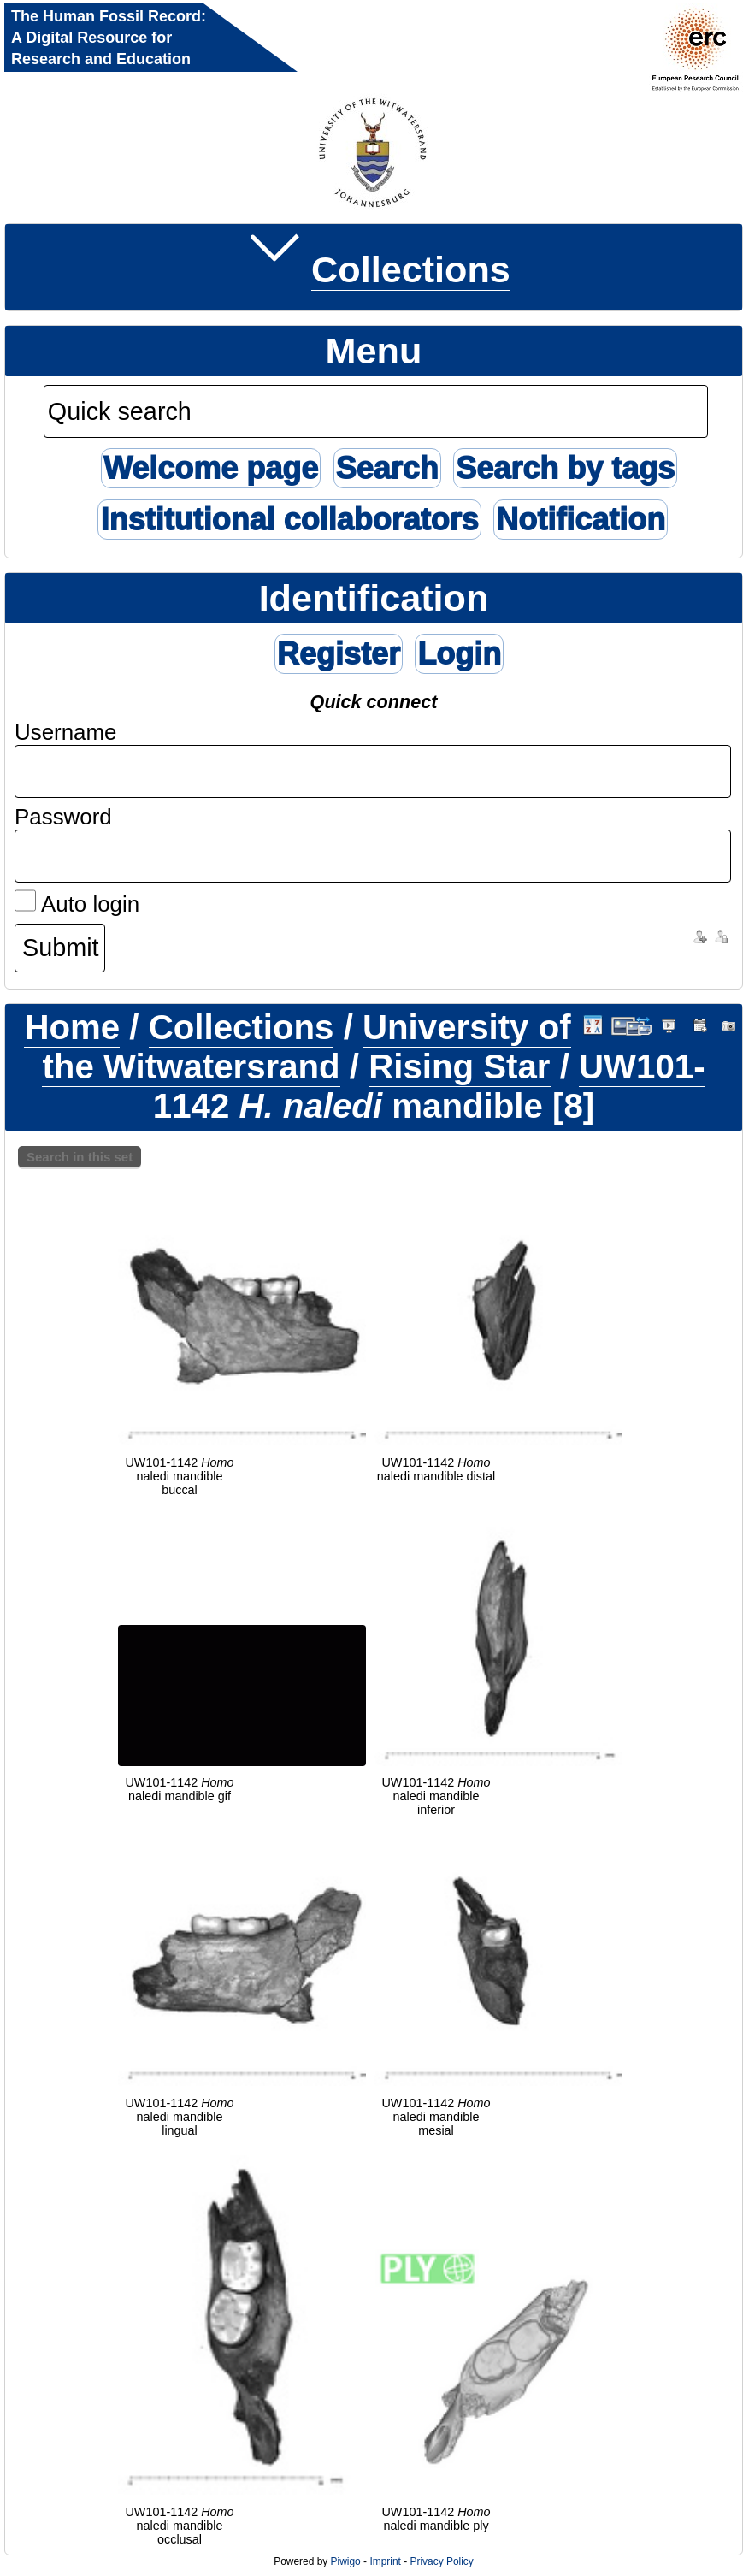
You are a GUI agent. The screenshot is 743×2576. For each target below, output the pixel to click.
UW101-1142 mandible (429, 1087)
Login (459, 653)
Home (72, 1027)
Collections (410, 269)
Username (66, 732)
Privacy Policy (441, 2561)
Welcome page (210, 468)
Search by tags (565, 468)
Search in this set (80, 1156)
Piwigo (346, 2561)
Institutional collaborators (289, 519)
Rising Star (459, 1067)
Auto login (77, 904)
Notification (580, 519)
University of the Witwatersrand (306, 1047)
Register (338, 653)
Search (387, 468)
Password (63, 817)
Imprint (384, 2561)
